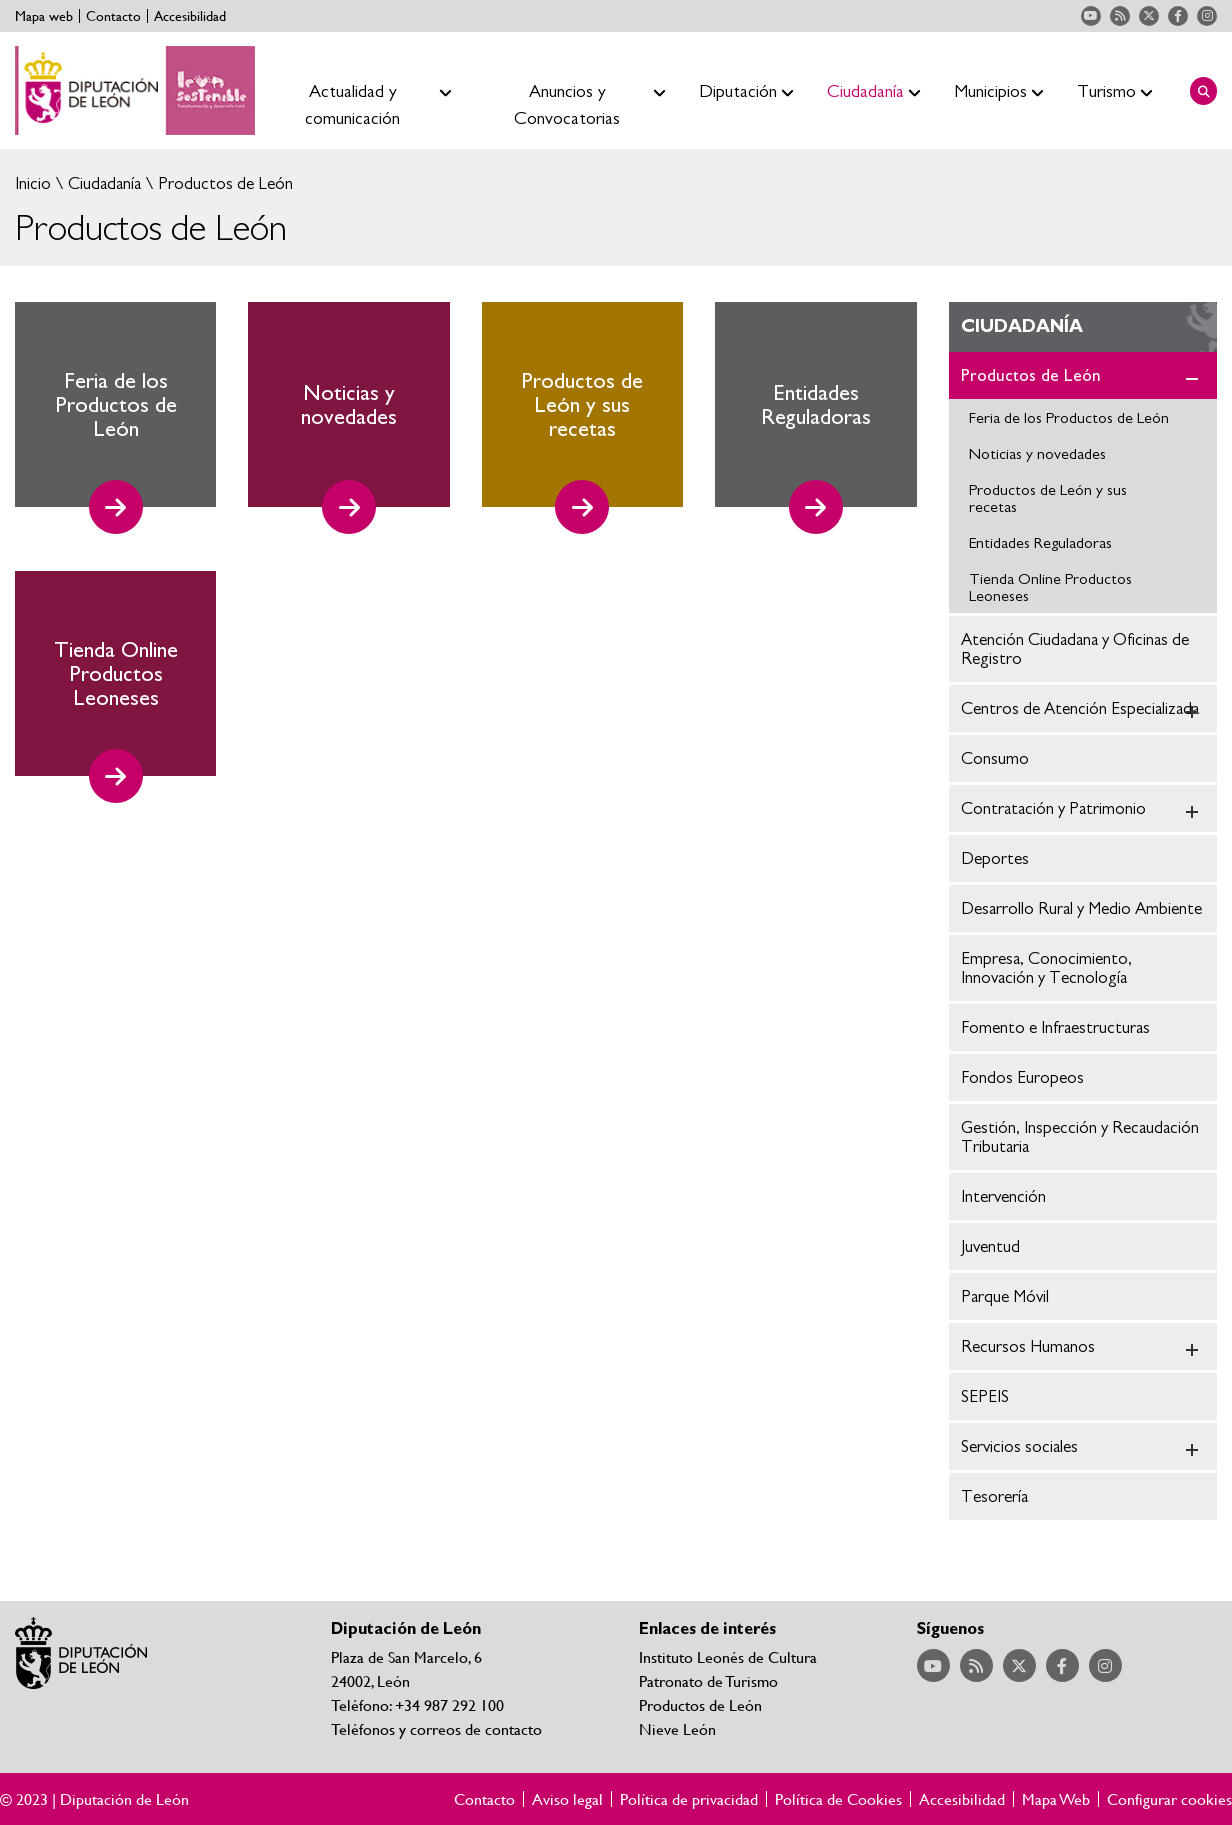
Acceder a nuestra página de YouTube (1091, 16)
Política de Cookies (838, 1799)
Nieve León (677, 1728)
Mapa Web (1056, 1799)
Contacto (113, 16)
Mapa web (44, 16)
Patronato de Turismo (708, 1680)
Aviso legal (567, 1799)
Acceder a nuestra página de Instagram (1207, 16)
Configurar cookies (1169, 1799)
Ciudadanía (102, 183)
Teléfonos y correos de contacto (436, 1728)
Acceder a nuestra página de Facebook (1178, 16)
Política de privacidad (689, 1799)
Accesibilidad (190, 16)
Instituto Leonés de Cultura (728, 1656)
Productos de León (223, 183)
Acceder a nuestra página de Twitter (1149, 16)
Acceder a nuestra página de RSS (1120, 16)
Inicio (33, 183)
